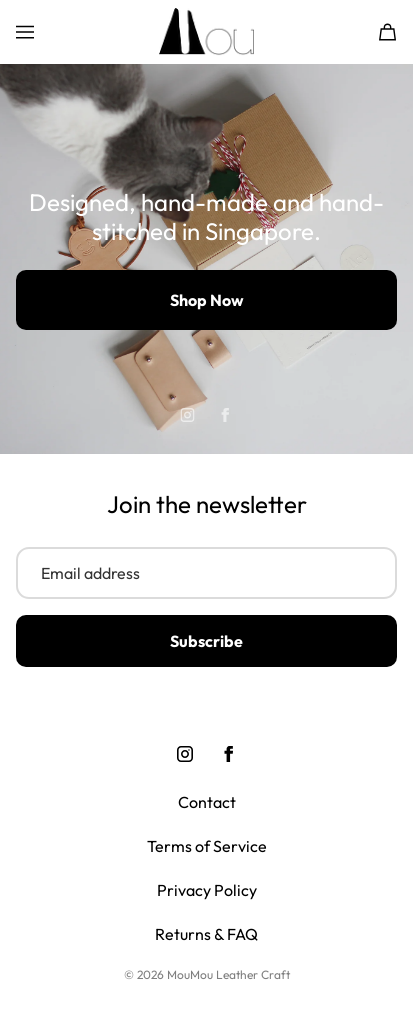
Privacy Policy (207, 890)
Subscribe (206, 641)
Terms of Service (207, 846)
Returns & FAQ (206, 934)
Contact (207, 802)
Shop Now (207, 300)
